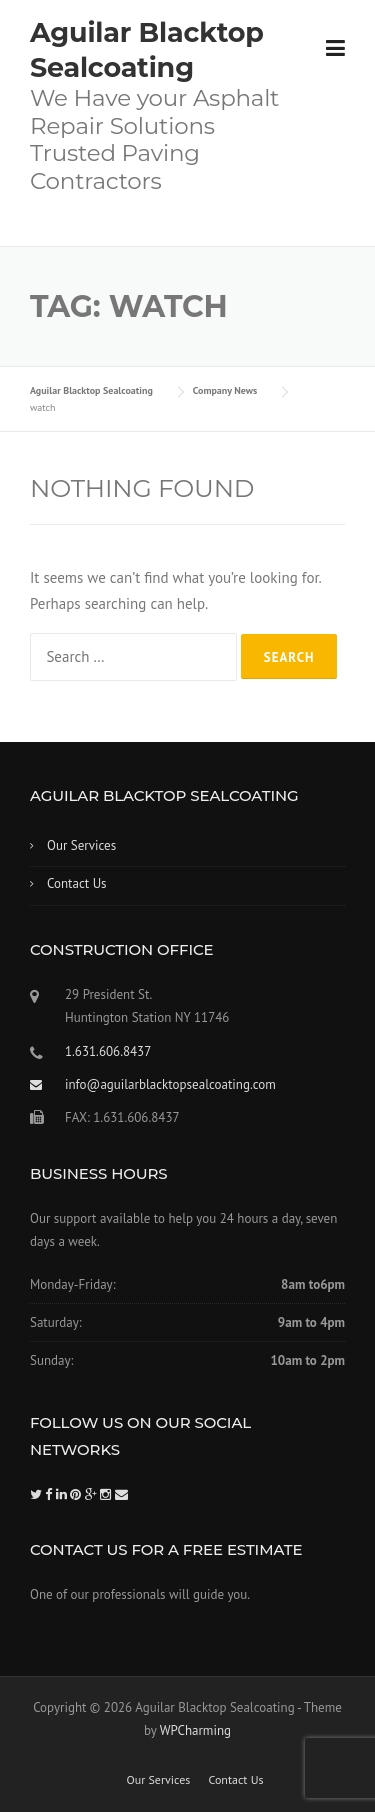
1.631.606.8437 (108, 1051)
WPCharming (195, 1730)
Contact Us (77, 883)
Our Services (81, 845)
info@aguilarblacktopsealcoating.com (170, 1084)
